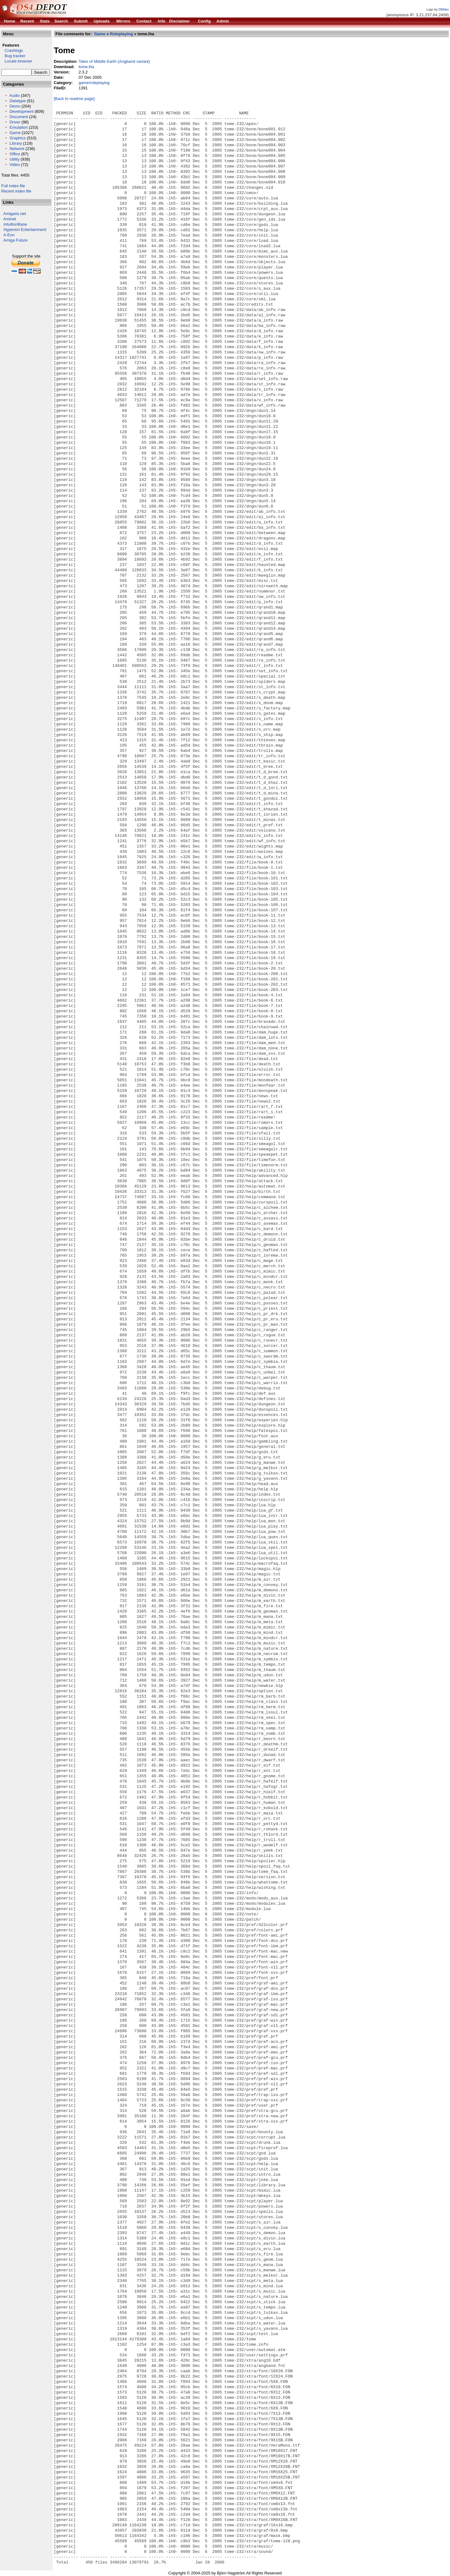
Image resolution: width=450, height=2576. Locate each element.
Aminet (9, 219)
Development (21, 111)
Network (16, 148)
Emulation (18, 127)
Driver (14, 122)
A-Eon (9, 235)
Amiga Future (15, 240)
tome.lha (86, 66)
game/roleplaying (93, 82)
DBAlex (443, 9)
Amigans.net (14, 213)
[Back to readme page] (74, 98)
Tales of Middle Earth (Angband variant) (114, 61)
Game (14, 132)
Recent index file (16, 191)
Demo (14, 106)
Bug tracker (13, 55)
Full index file (13, 185)
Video (14, 164)
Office (14, 154)
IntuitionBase (15, 224)
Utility (14, 159)
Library (15, 143)
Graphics (17, 138)
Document (18, 116)
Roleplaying (121, 34)
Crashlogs (12, 50)
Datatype (17, 100)
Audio (14, 95)
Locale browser (16, 61)
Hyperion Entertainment (24, 229)
